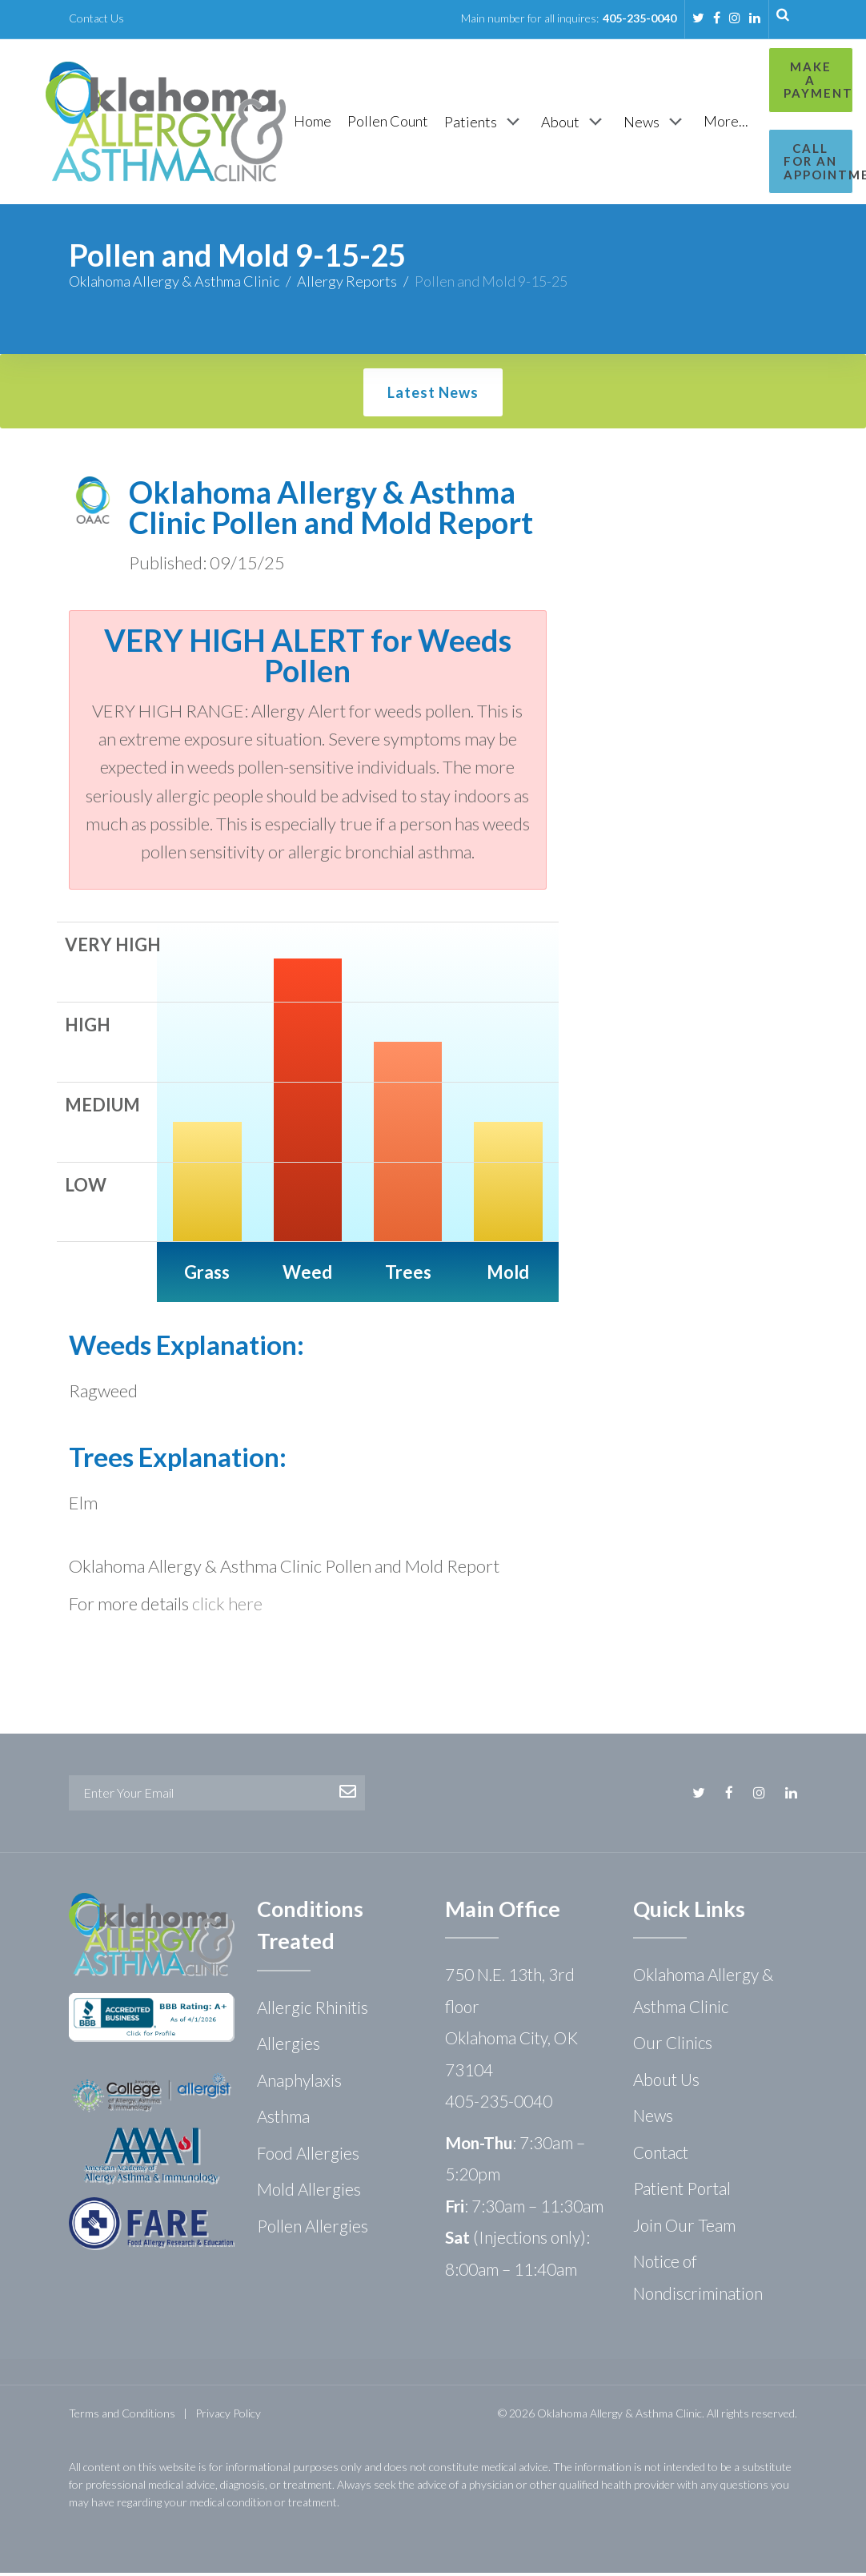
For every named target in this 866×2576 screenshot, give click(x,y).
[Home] (312, 123)
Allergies (288, 2046)
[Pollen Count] (387, 123)
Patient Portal (682, 2191)
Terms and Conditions (122, 2416)
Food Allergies (308, 2156)
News (653, 2118)
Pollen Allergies (312, 2229)
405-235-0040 (639, 18)
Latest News (433, 395)
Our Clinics (672, 2045)
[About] (574, 123)
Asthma (283, 2119)
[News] (655, 123)
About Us (666, 2082)
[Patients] (484, 123)
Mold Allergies (309, 2192)
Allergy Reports (347, 284)
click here (227, 1607)
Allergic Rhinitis (312, 2010)
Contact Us (96, 18)
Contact (660, 2155)
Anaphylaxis (299, 2083)
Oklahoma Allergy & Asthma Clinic (174, 284)
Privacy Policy (228, 2416)
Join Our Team (684, 2228)
